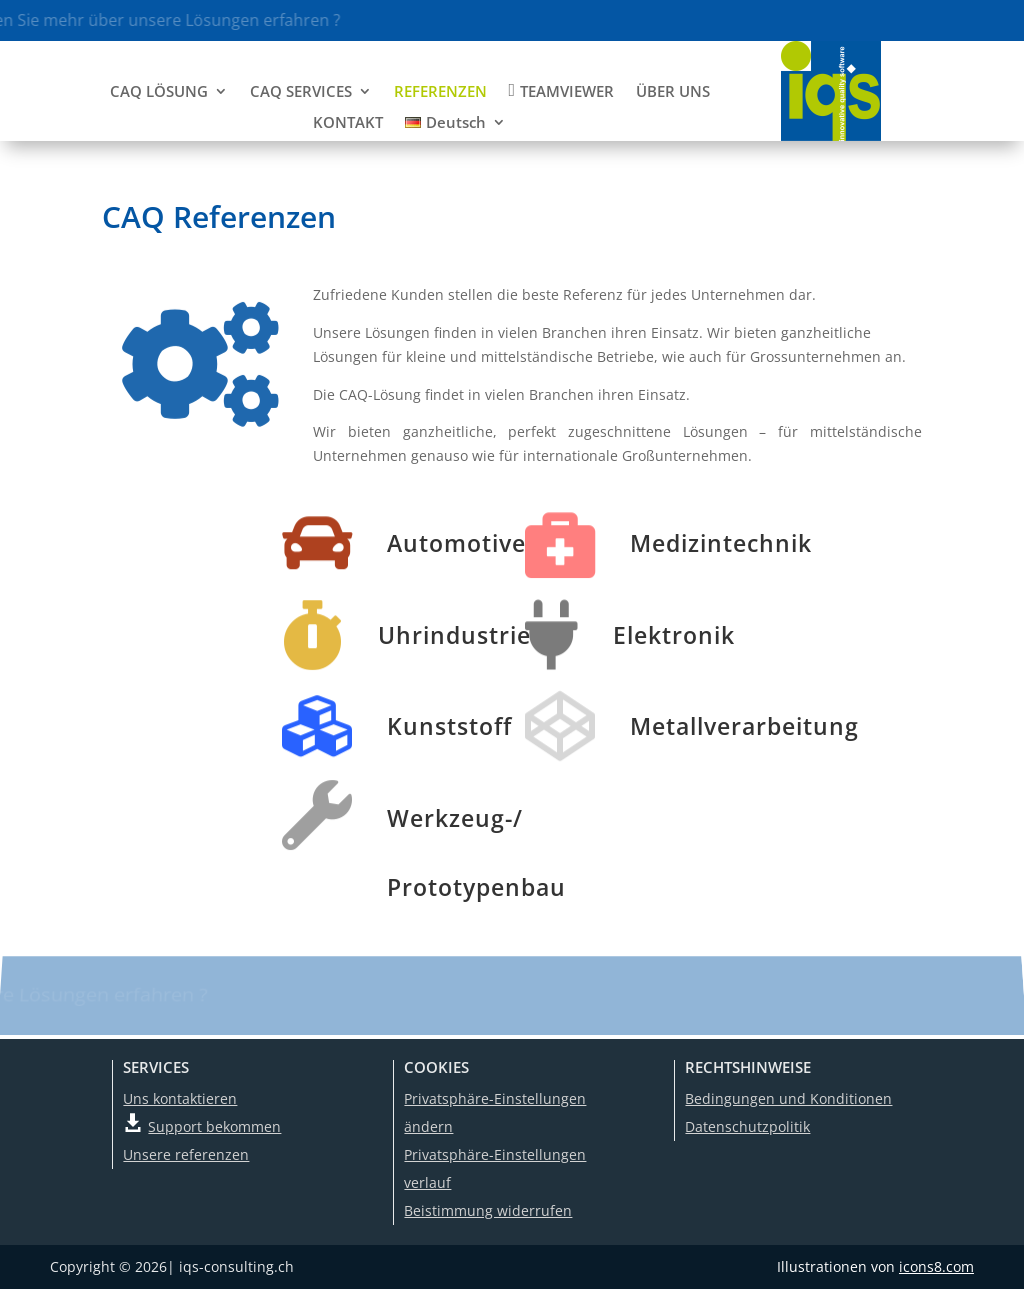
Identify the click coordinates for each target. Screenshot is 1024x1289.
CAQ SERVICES (301, 92)
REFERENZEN (440, 92)
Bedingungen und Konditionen (788, 1098)
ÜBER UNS (673, 92)
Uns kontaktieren (180, 1098)
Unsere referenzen (186, 1154)
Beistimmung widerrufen (488, 1210)
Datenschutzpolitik (747, 1126)
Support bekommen (214, 1126)
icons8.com (936, 1266)
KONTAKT (348, 123)
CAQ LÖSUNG (159, 92)
